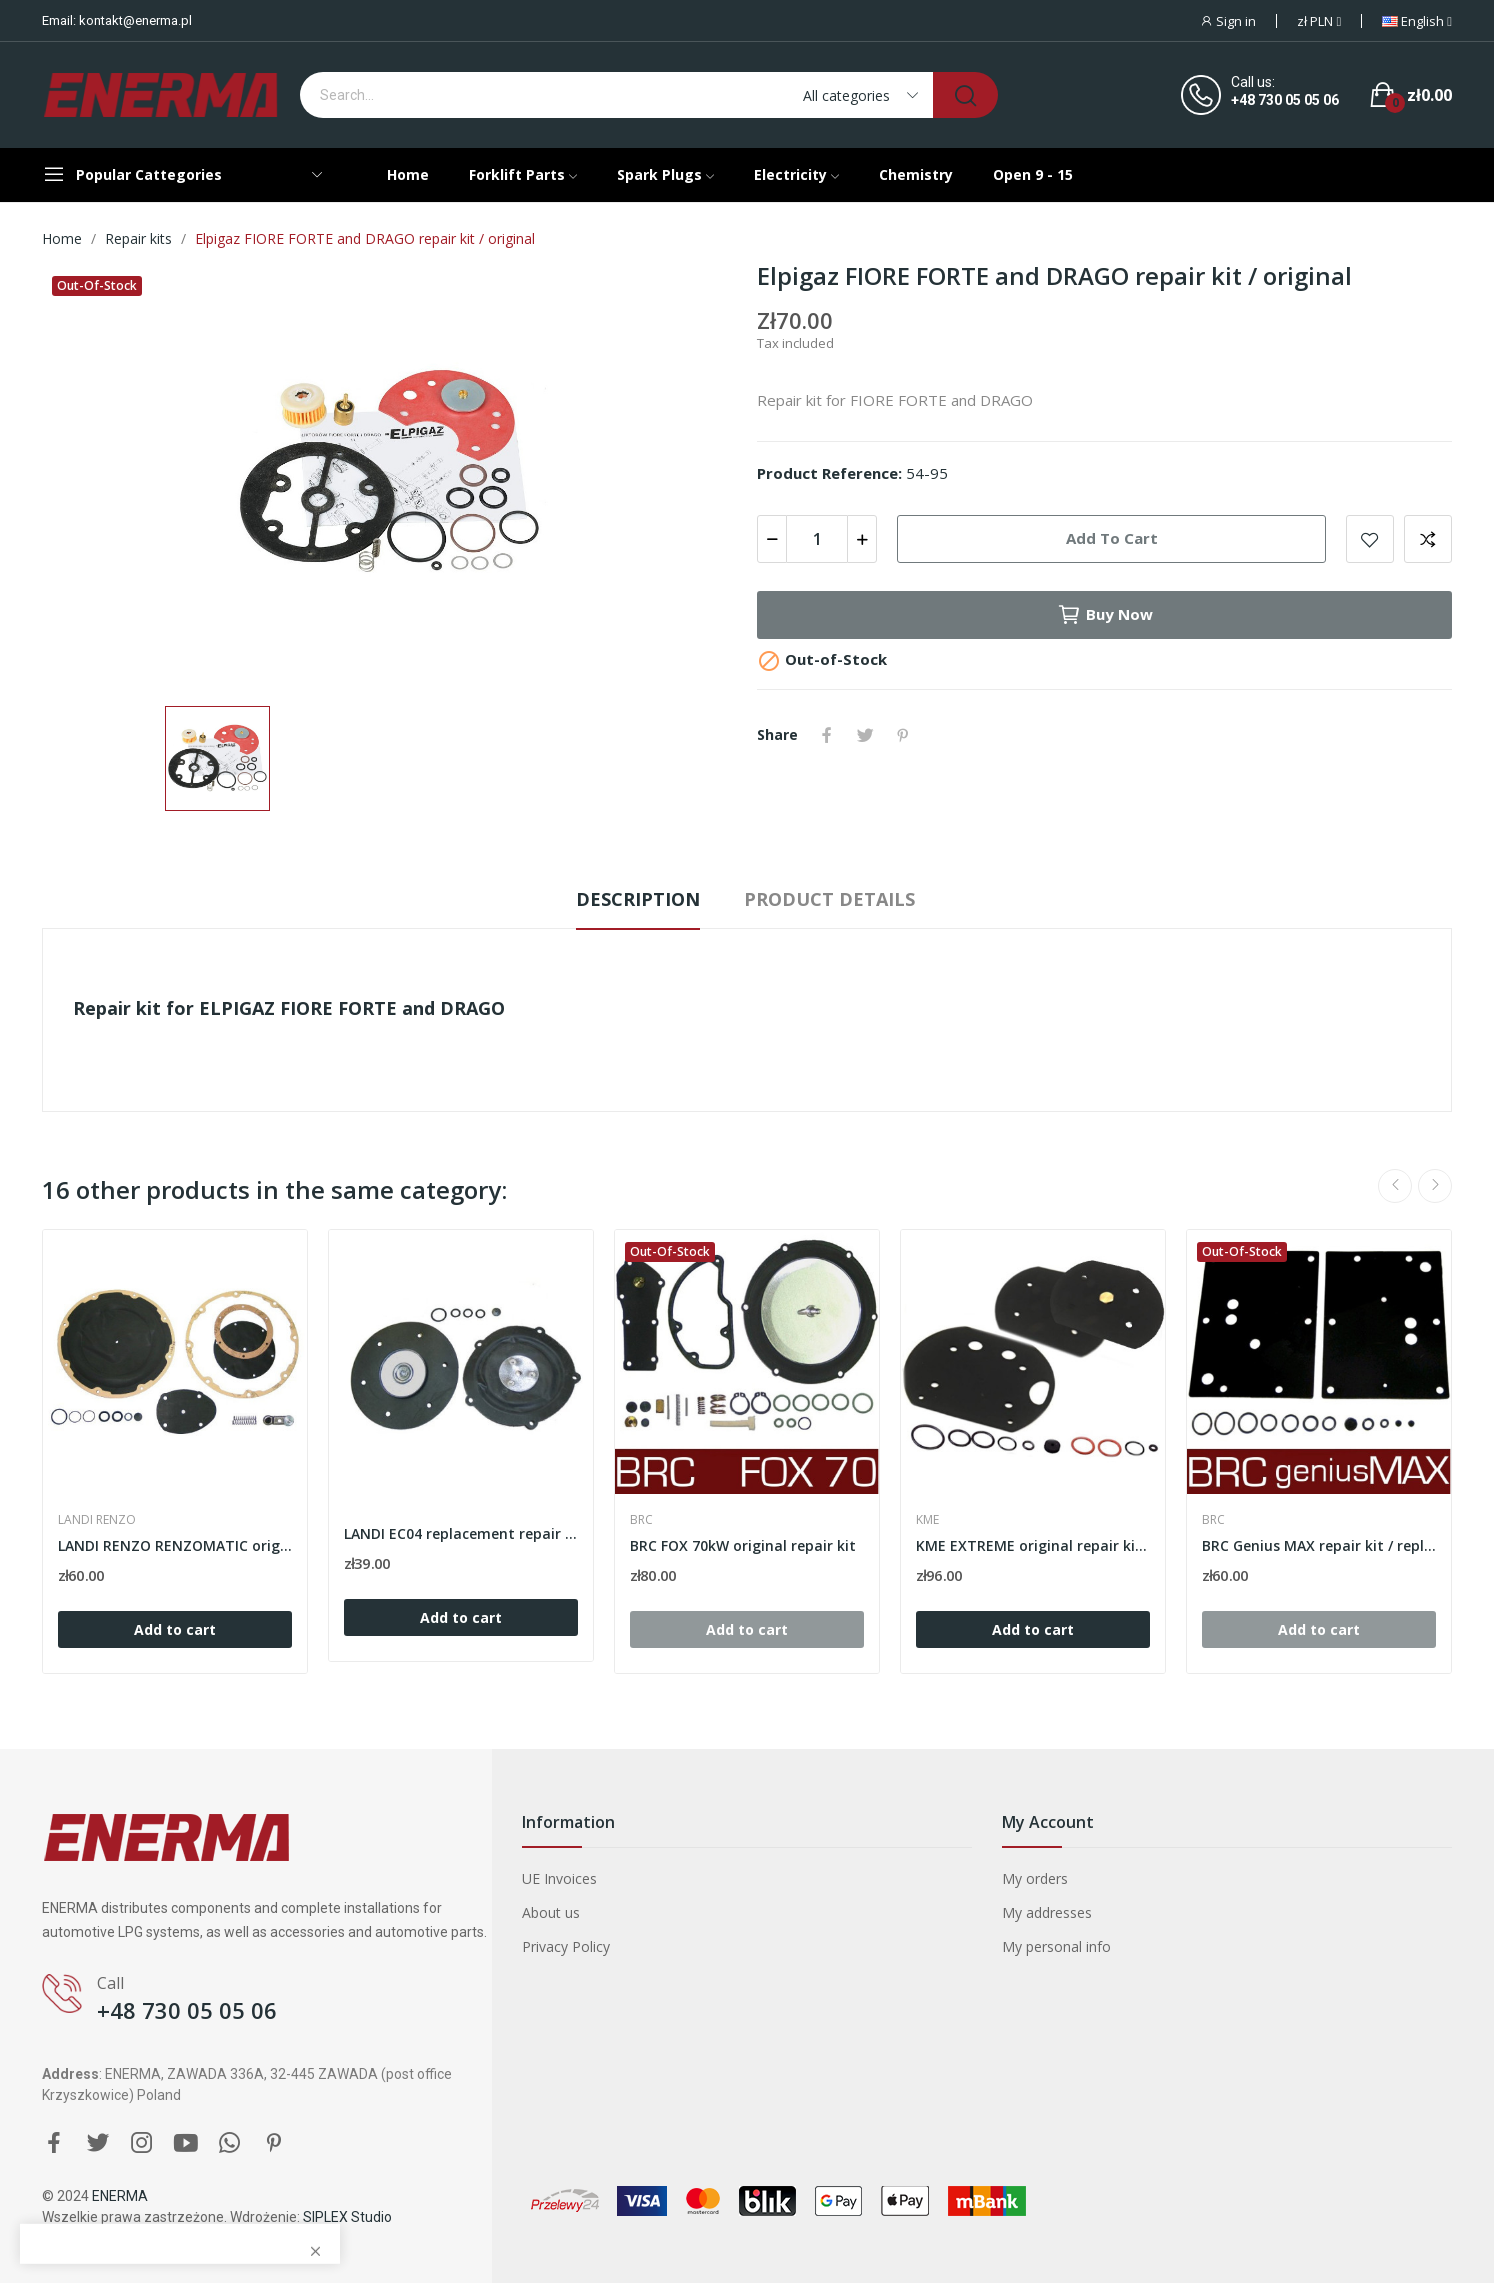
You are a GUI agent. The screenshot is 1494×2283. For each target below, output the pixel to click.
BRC (641, 1520)
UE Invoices (559, 1878)
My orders (1035, 1878)
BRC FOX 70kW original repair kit (743, 1545)
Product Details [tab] (829, 899)
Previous (1395, 1186)
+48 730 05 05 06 (1285, 100)
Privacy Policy (566, 1946)
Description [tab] (638, 899)
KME (927, 1520)
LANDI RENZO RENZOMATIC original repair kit (175, 1545)
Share (827, 735)
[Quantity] (817, 539)
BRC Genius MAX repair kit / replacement (1319, 1545)
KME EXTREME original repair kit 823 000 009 (1033, 1545)
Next (1435, 1186)
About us (551, 1912)
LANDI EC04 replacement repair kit (461, 1533)
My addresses (1047, 1912)
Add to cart (1112, 538)
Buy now (1105, 615)
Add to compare (1428, 539)
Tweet (865, 735)
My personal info (1056, 1946)
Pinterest (903, 735)
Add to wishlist (1370, 539)
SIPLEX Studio (347, 2217)
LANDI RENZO (97, 1520)
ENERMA (120, 2196)
